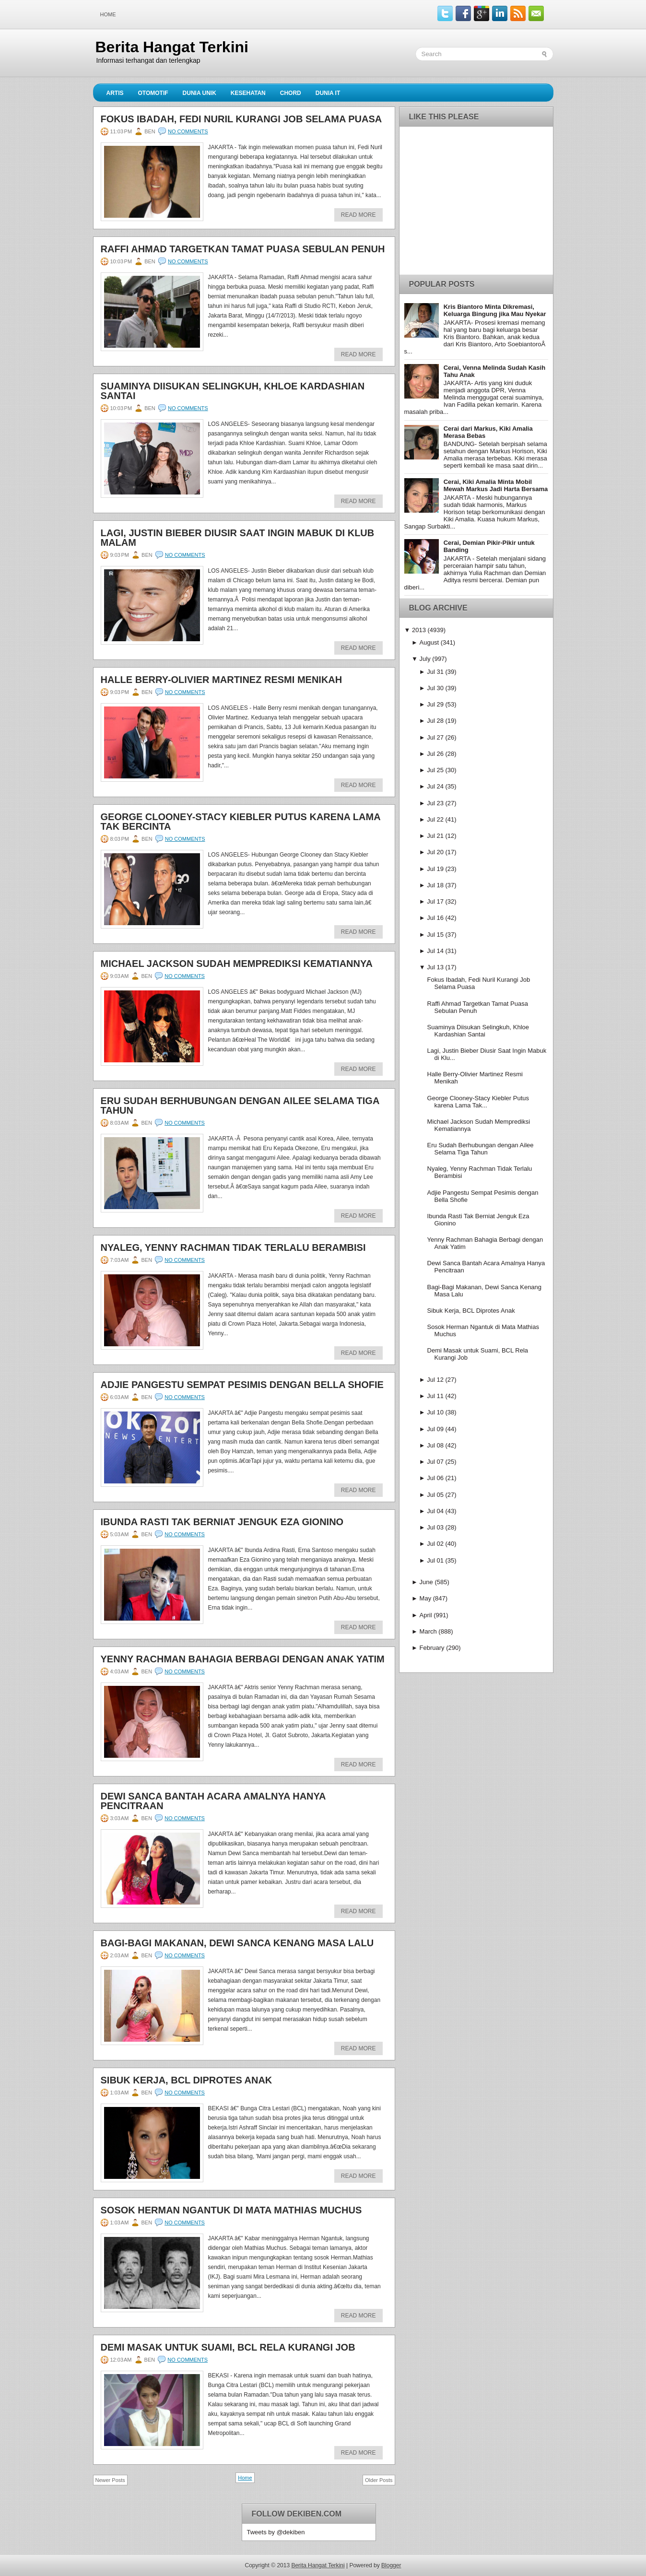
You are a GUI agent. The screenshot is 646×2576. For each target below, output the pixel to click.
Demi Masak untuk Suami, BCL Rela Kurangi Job (228, 2347)
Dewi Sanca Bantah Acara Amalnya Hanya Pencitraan (213, 1801)
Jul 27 (435, 737)
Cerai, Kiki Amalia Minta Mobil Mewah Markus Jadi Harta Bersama (496, 485)
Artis (115, 93)
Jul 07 (435, 1461)
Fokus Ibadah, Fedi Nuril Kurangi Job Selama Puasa (241, 119)
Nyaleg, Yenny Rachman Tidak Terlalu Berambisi (233, 1247)
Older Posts (378, 2480)
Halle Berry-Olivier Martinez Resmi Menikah (221, 679)
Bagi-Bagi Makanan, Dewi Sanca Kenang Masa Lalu (237, 1943)
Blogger (391, 2565)
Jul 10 (435, 1412)
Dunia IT (328, 93)
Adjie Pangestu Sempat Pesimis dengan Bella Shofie (242, 1384)
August (429, 642)
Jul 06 (435, 1478)
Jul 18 (435, 885)
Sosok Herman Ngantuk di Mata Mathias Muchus (231, 2210)
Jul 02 (435, 1543)
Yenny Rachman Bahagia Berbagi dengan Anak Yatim (243, 1659)
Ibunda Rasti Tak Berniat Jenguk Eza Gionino (222, 1522)
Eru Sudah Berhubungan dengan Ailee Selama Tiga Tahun (240, 1105)
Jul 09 (435, 1429)
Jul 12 (435, 1379)
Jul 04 (435, 1511)
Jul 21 (435, 835)
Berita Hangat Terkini (171, 47)
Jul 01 (435, 1560)
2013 (419, 630)
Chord (290, 93)
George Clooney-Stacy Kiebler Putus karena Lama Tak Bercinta (240, 821)
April (426, 1615)
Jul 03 (435, 1527)
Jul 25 (435, 770)
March (428, 1631)
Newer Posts (110, 2480)
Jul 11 (435, 1396)
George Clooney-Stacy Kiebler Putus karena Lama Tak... (478, 1101)
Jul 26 (435, 753)
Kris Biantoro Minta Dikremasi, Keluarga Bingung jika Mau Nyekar (495, 310)
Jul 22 (435, 819)
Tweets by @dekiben (276, 2532)
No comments (188, 131)
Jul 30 (435, 688)
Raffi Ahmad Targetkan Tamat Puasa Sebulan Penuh (243, 249)
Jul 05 (435, 1494)
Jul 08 (435, 1445)
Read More (358, 215)
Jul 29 (435, 704)
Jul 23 (435, 803)
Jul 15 (435, 934)
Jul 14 (435, 950)
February (432, 1647)
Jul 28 (435, 720)
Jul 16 (435, 917)
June (426, 1582)
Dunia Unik (199, 93)
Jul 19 (435, 868)
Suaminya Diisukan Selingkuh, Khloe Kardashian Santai (233, 390)
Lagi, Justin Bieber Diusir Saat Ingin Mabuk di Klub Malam (238, 537)
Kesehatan (248, 93)
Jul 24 (435, 786)
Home (108, 14)
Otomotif (153, 93)
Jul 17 (435, 901)
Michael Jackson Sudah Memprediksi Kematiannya (237, 963)
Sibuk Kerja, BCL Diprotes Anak (186, 2080)
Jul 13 (435, 967)
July (425, 658)
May (426, 1598)
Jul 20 (435, 852)
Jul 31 (435, 671)
